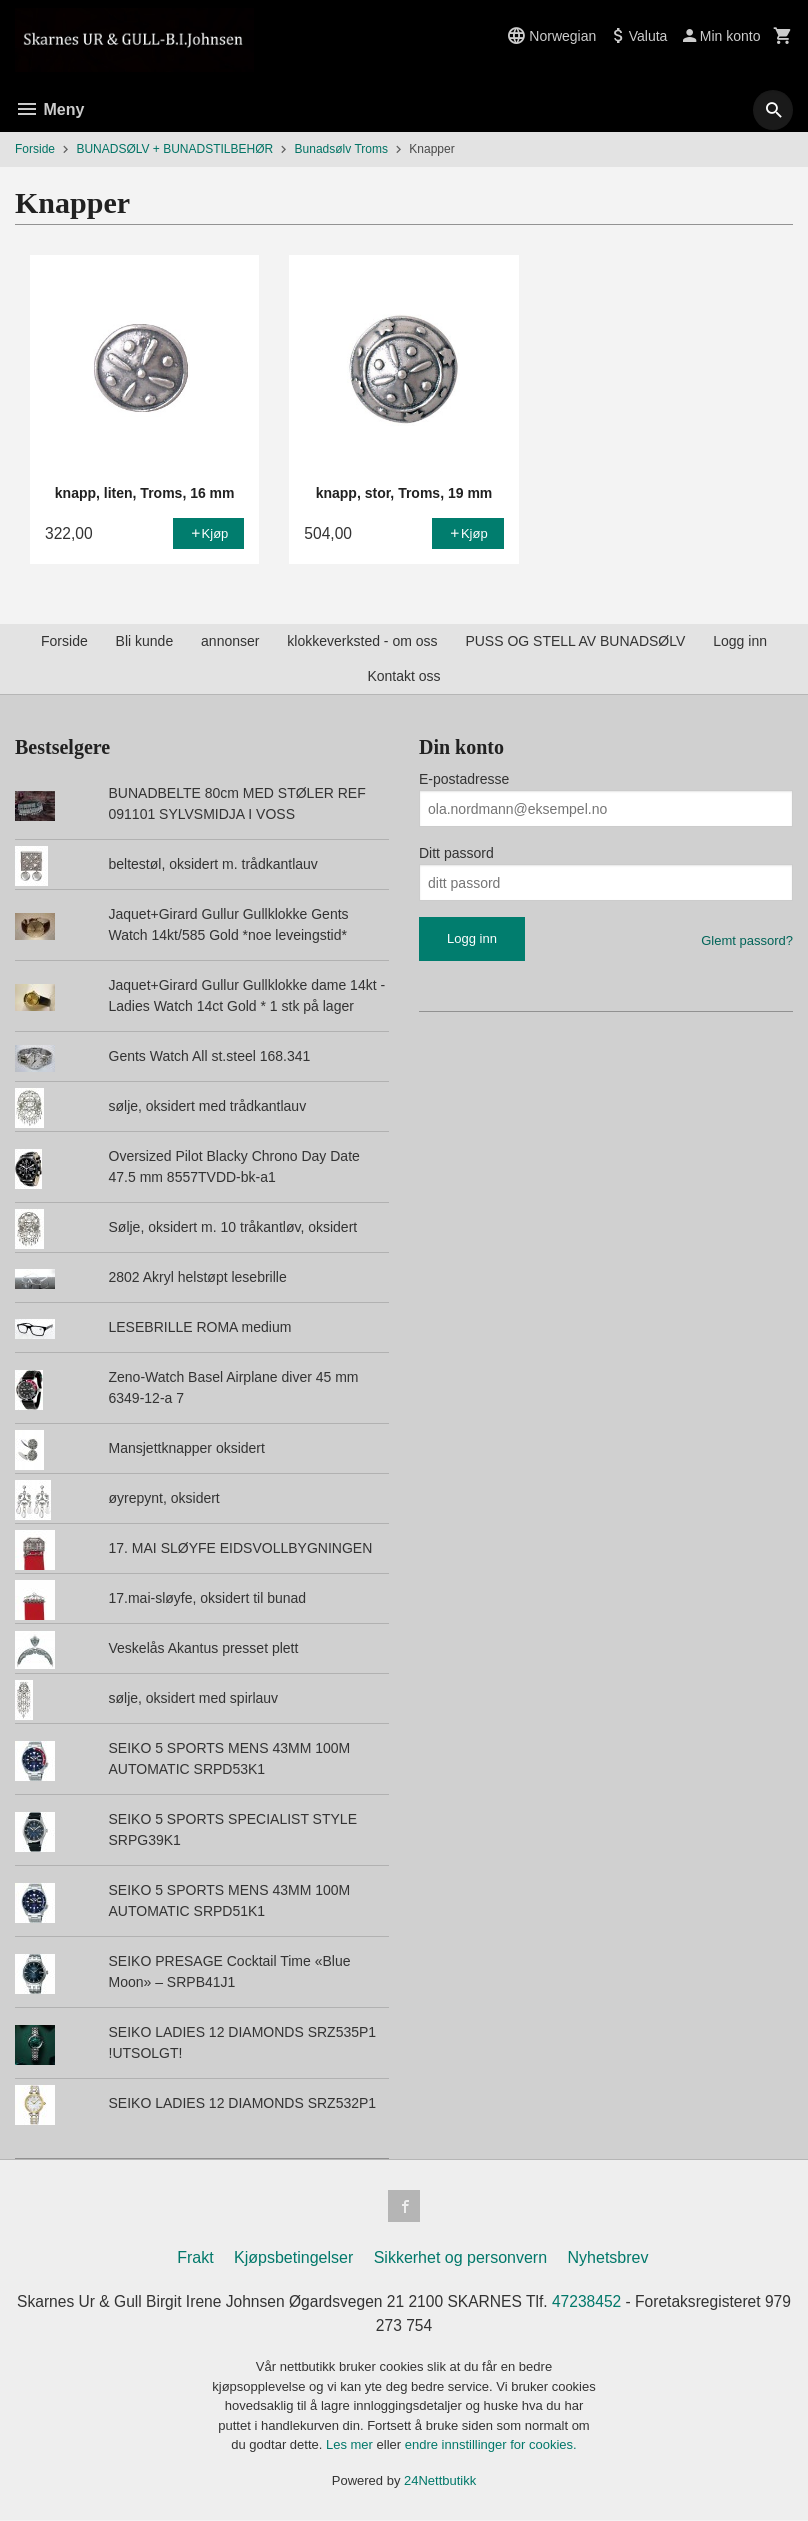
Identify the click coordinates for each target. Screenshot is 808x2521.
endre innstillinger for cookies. (491, 2445)
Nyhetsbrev (608, 2257)
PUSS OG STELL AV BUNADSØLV (575, 641)
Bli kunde (145, 641)
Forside (35, 149)
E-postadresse (464, 779)
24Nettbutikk (440, 2481)
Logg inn (740, 641)
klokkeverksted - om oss (362, 641)
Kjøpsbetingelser (293, 2257)
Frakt (195, 2257)
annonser (230, 641)
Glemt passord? (747, 940)
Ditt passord (456, 853)
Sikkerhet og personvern (460, 2257)
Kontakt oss (403, 676)
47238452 (606, 2301)
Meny (49, 109)
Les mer (351, 2445)
